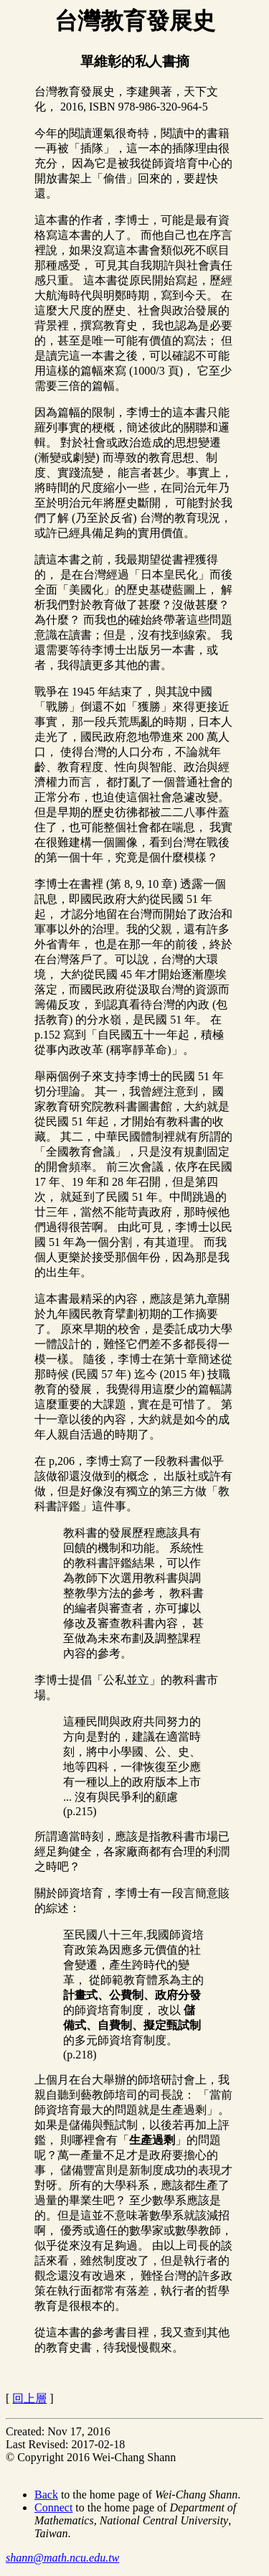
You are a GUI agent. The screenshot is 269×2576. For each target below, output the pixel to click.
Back (46, 2494)
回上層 (29, 2398)
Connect (53, 2507)
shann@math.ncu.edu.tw (62, 2558)
